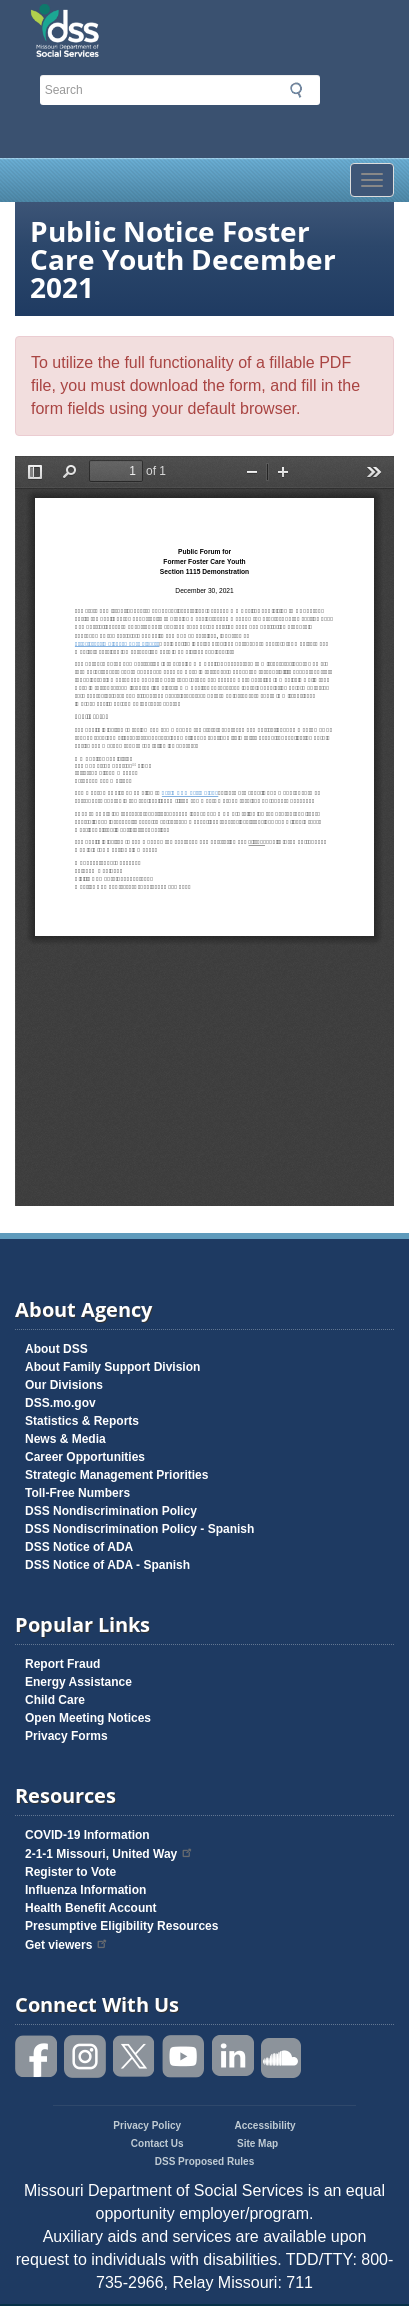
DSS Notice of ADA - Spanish (107, 1565)
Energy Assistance (78, 1682)
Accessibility (265, 2125)
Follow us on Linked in (233, 2056)
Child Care (55, 1700)
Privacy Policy (147, 2125)
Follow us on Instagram (86, 2056)
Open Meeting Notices (88, 1718)
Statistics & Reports (82, 1421)
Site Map (257, 2143)
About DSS (56, 1349)
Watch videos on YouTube (184, 2056)
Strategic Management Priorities (116, 1475)
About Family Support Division (112, 1367)
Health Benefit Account (91, 1908)
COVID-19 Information (87, 1835)
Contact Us (157, 2143)
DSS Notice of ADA (79, 1547)
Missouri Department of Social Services (153, 22)
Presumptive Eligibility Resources (121, 1926)
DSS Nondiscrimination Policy (111, 1511)
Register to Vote (70, 1872)
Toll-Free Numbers (77, 1493)
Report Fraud (62, 1664)
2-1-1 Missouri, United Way (109, 1854)
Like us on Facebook (37, 2056)
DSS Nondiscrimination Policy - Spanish (139, 1529)
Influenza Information (85, 1890)
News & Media (65, 1439)
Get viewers (67, 1945)
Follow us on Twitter (135, 2056)
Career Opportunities (85, 1457)
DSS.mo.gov (60, 1403)
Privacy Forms (66, 1736)
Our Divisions (64, 1385)
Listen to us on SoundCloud (282, 2056)
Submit (296, 90)
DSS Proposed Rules (204, 2161)
